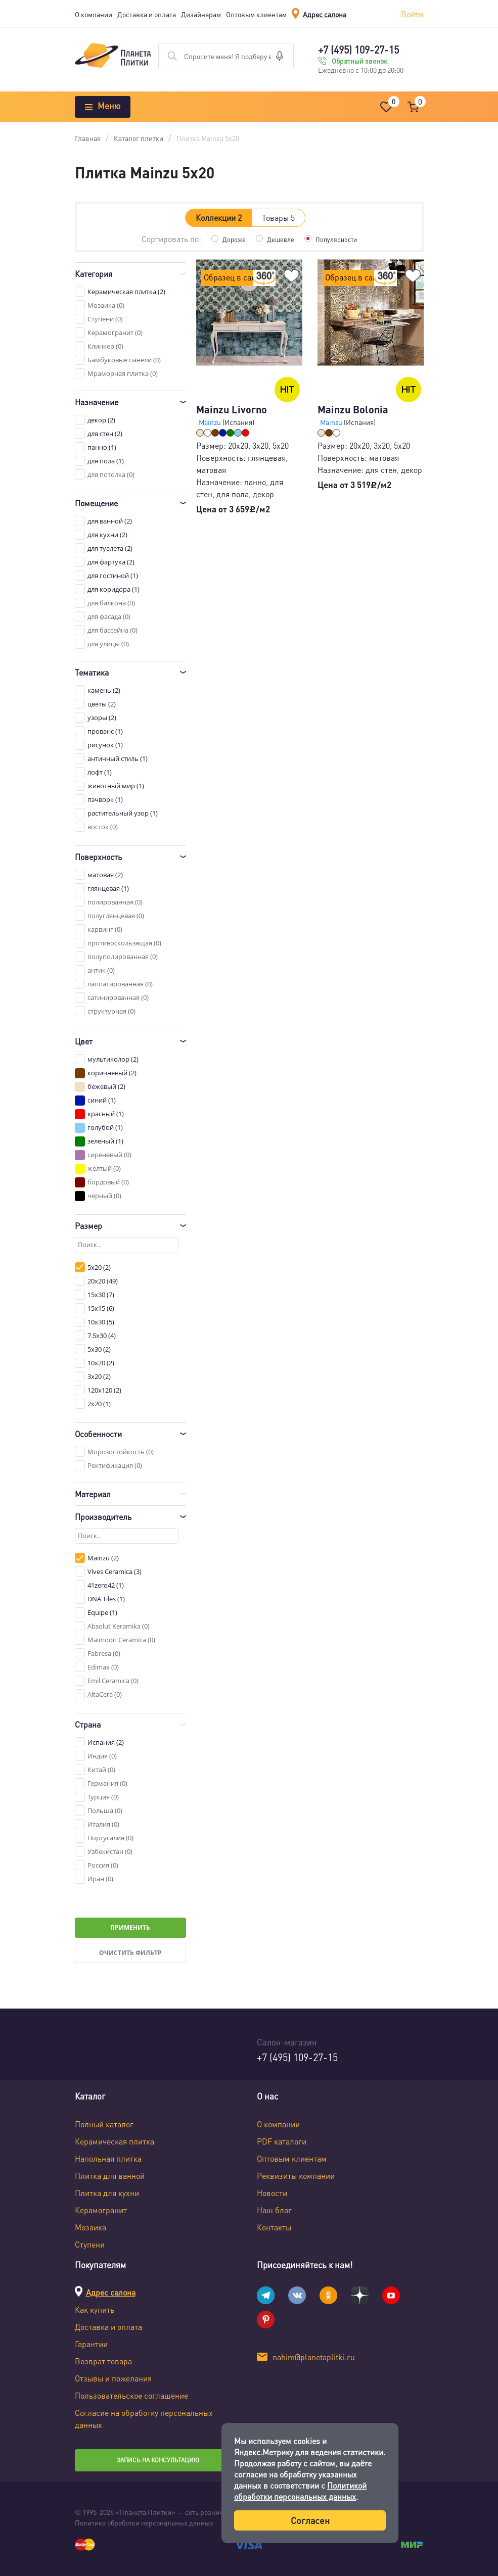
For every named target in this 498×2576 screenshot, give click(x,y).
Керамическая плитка (114, 2141)
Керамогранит (101, 2210)
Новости (272, 2192)
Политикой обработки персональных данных (300, 2491)
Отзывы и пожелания (113, 2378)
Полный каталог (104, 2124)
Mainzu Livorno (231, 409)
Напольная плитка (108, 2158)
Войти (412, 14)
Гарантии (91, 2344)
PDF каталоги (281, 2141)
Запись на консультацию (158, 2460)
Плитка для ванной (110, 2175)
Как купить (94, 2309)
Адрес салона (324, 14)
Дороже (230, 239)
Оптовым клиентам (256, 14)
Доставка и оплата (146, 14)
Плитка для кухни (107, 2192)
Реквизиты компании (296, 2175)
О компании (93, 14)
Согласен (310, 2520)
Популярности (337, 239)
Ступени (90, 2244)
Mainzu (210, 421)
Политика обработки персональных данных (144, 2522)
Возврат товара (103, 2361)
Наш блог (274, 2210)
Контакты (274, 2227)
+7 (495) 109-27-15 (358, 49)
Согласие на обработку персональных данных (144, 2418)
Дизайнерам (201, 14)
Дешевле (279, 239)
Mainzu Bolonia (353, 409)
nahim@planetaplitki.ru (314, 2357)
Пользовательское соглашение (131, 2395)
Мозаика (90, 2227)
